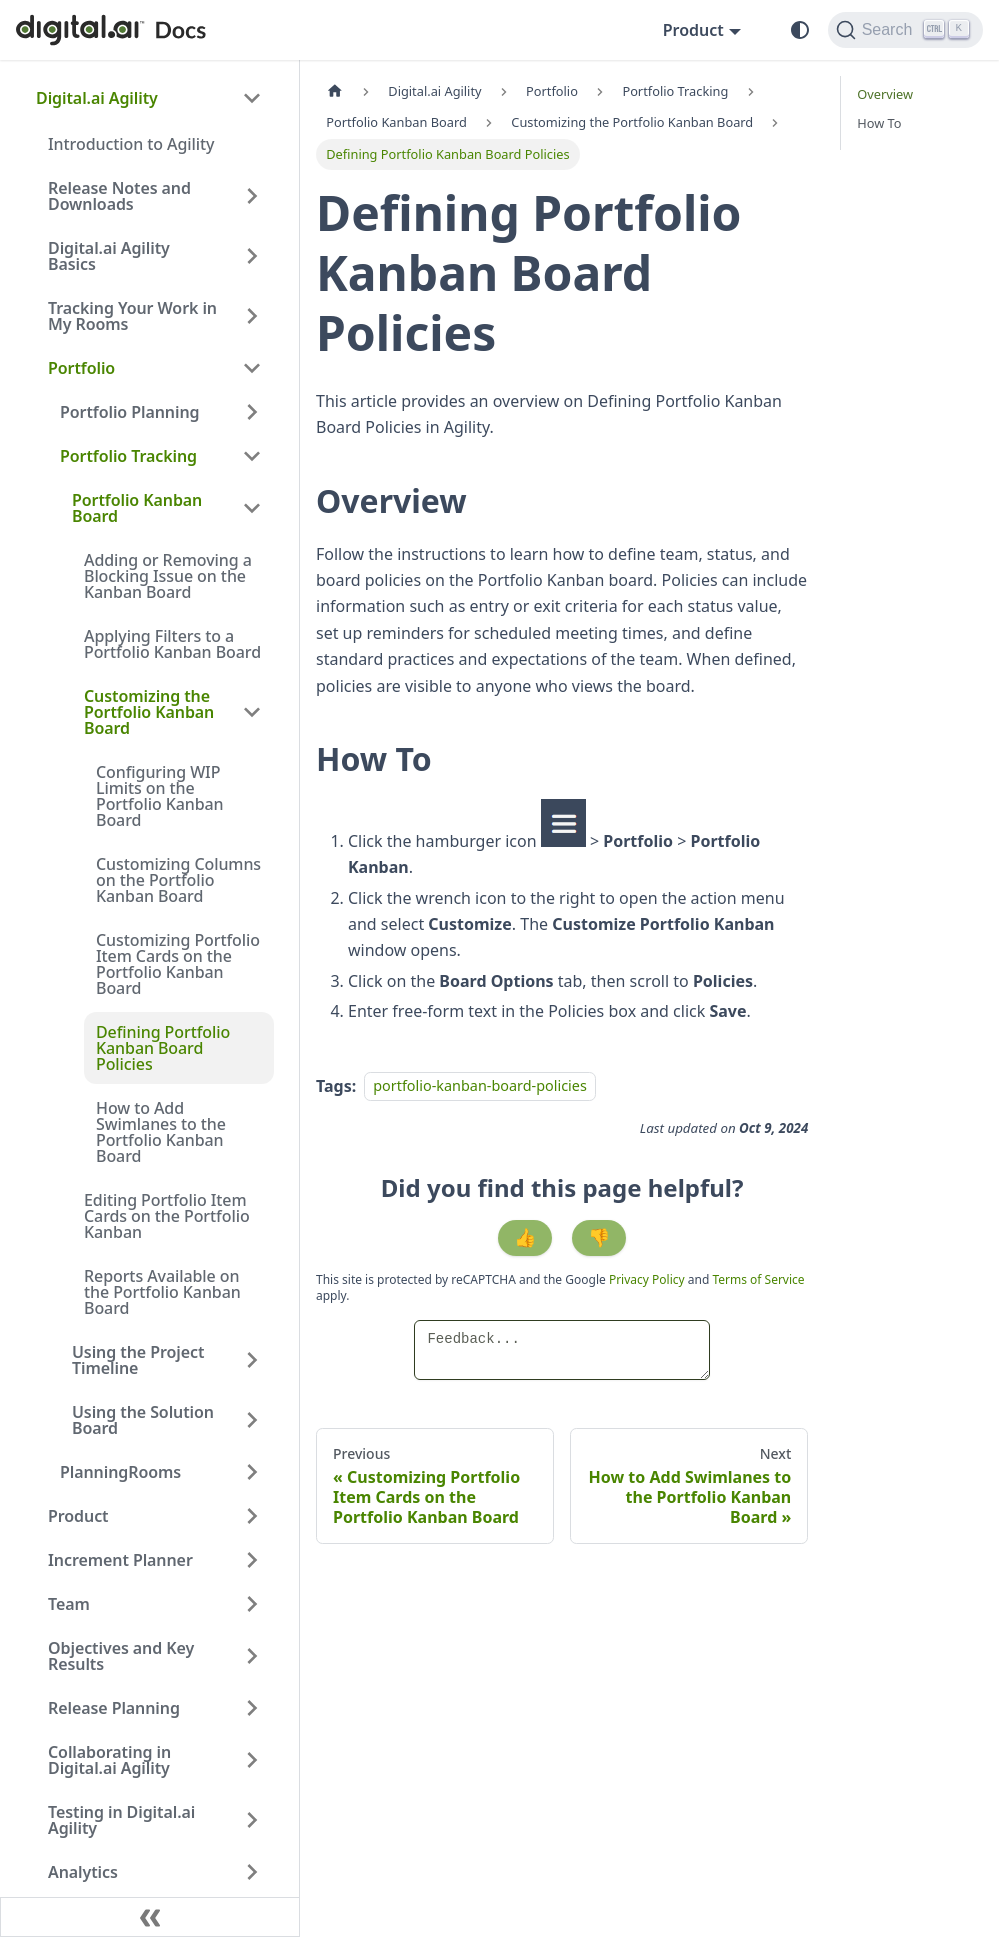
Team (69, 1604)
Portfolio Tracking (128, 456)
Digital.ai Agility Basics (109, 256)
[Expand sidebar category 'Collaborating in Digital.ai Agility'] (252, 1760)
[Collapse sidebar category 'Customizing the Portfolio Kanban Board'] (252, 712)
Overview (885, 94)
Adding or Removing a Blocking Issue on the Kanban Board (168, 576)
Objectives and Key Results (121, 1656)
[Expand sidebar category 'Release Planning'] (252, 1708)
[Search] (905, 30)
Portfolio (81, 368)
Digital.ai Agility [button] (97, 98)
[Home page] (335, 91)
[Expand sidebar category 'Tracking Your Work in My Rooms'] (252, 316)
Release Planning (114, 1708)
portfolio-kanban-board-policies (480, 1086)
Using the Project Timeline (138, 1360)
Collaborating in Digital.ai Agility (109, 1760)
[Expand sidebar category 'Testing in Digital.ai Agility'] (252, 1820)
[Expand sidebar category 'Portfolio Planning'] (252, 412)
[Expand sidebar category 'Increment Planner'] (252, 1560)
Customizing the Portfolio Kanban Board (149, 712)
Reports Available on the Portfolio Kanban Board (162, 1292)
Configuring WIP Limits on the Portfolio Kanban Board (160, 796)
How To (879, 123)
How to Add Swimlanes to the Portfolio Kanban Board (161, 1132)
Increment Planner (120, 1560)
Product (78, 1516)
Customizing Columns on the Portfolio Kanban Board (178, 880)
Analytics (83, 1872)
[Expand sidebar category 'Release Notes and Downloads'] (252, 196)
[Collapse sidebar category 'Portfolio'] (252, 368)
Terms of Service (758, 1279)
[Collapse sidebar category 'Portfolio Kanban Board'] (252, 508)
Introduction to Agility (131, 144)
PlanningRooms (120, 1472)
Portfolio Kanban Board (137, 508)
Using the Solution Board (143, 1420)
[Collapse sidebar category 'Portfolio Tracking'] (252, 456)
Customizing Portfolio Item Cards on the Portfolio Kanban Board (178, 964)
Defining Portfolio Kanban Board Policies (163, 1048)
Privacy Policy (648, 1279)
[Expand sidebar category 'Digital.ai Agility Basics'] (252, 256)
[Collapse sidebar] (150, 1917)
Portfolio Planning (129, 412)
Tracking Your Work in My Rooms (132, 316)
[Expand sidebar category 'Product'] (252, 1516)
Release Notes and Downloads (119, 196)
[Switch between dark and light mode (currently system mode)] (800, 30)
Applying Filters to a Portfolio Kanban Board (172, 644)
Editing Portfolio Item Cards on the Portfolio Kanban (167, 1216)
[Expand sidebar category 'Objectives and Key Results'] (252, 1656)
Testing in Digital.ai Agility (121, 1820)
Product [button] (693, 30)
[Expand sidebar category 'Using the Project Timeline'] (252, 1360)
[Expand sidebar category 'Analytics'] (252, 1872)
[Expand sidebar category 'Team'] (252, 1604)
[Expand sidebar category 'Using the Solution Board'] (252, 1420)
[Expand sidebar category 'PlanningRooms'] (252, 1472)
